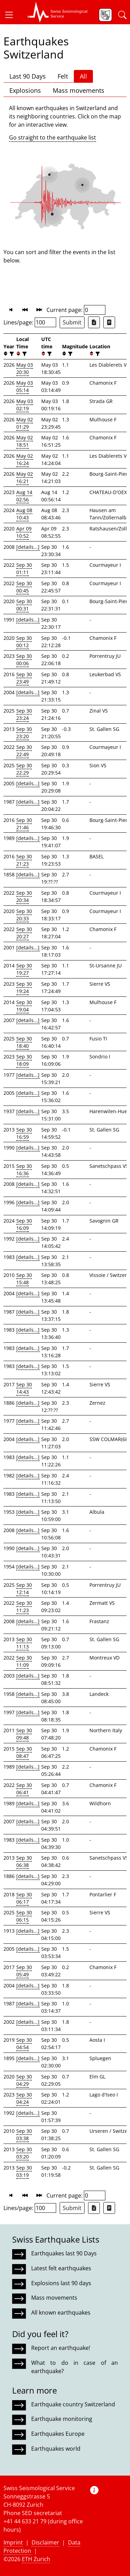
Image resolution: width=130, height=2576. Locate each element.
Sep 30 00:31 (24, 605)
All (83, 76)
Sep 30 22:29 (24, 769)
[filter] (11, 353)
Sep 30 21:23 (24, 860)
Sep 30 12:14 (24, 1588)
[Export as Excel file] (94, 322)
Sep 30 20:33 (24, 915)
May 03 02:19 (24, 405)
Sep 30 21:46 (24, 824)
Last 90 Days (27, 76)
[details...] (28, 547)
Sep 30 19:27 (24, 969)
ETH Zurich (36, 2559)
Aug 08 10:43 (24, 514)
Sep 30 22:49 (24, 751)
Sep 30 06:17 (24, 1898)
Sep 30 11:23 (24, 1606)
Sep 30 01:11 (24, 568)
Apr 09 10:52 (24, 532)
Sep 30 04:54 (24, 2043)
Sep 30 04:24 (24, 2098)
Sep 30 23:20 (24, 733)
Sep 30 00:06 (24, 660)
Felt (63, 76)
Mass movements (78, 90)
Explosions (25, 90)
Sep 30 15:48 (24, 1279)
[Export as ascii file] (109, 322)
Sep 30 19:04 (24, 1006)
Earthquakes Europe (58, 2434)
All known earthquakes (60, 2312)
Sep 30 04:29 (24, 2080)
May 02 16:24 (24, 459)
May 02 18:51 (24, 441)
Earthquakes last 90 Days (64, 2253)
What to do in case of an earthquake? (74, 2367)
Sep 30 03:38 (24, 2134)
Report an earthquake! (60, 2348)
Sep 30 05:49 (24, 1971)
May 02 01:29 (24, 423)
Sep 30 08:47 (24, 1752)
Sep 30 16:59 (24, 1133)
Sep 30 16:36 (24, 1170)
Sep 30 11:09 (24, 1661)
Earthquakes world (55, 2448)
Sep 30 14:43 (24, 1388)
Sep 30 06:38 (24, 1861)
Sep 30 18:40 (24, 1042)
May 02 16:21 (24, 477)
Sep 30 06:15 (24, 1916)
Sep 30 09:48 (24, 1734)
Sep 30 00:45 (24, 587)
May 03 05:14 (24, 386)
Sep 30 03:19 (24, 2171)
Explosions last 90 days (61, 2283)
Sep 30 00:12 (24, 642)
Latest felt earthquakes (61, 2268)
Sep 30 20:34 (24, 896)
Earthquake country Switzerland (73, 2404)
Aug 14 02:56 (24, 496)
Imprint (13, 2542)
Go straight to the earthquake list (52, 137)
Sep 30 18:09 (24, 1060)
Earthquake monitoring (61, 2419)
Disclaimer (45, 2542)
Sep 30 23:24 (24, 714)
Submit (72, 322)
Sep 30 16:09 (24, 1224)
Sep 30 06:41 (24, 1789)
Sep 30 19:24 (24, 987)
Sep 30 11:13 (24, 1643)
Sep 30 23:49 (24, 678)
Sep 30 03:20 (24, 2153)
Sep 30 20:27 (24, 933)
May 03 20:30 (24, 368)
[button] (11, 15)
